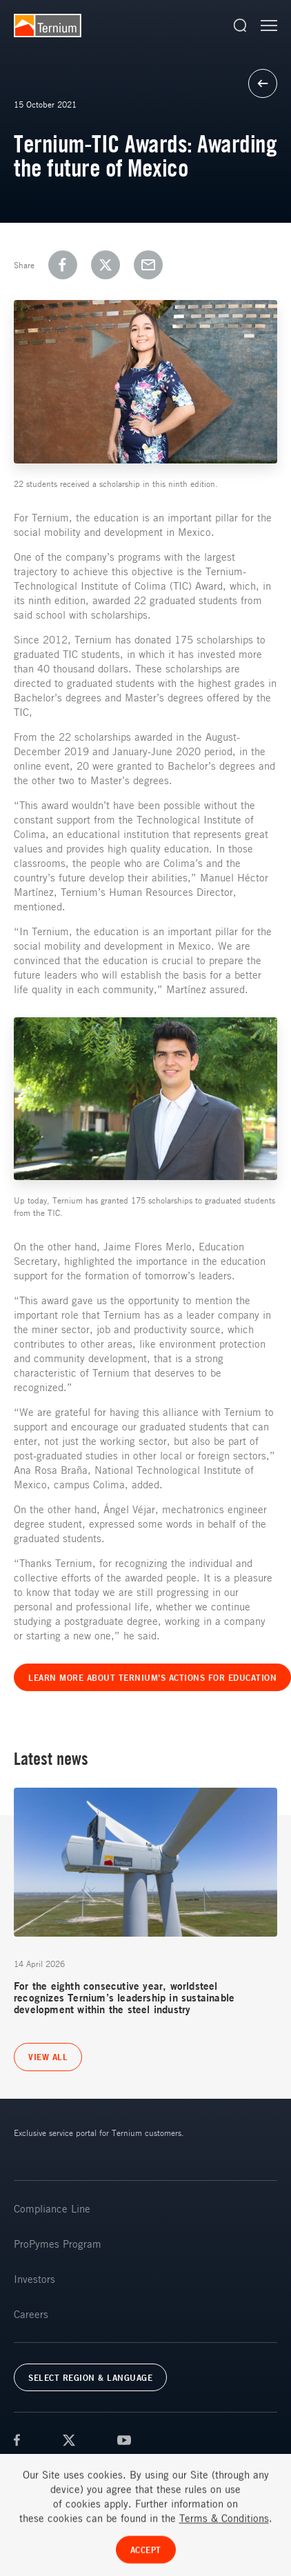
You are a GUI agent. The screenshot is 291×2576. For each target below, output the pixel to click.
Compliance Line (52, 2208)
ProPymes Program (57, 2243)
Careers (31, 2314)
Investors (34, 2279)
